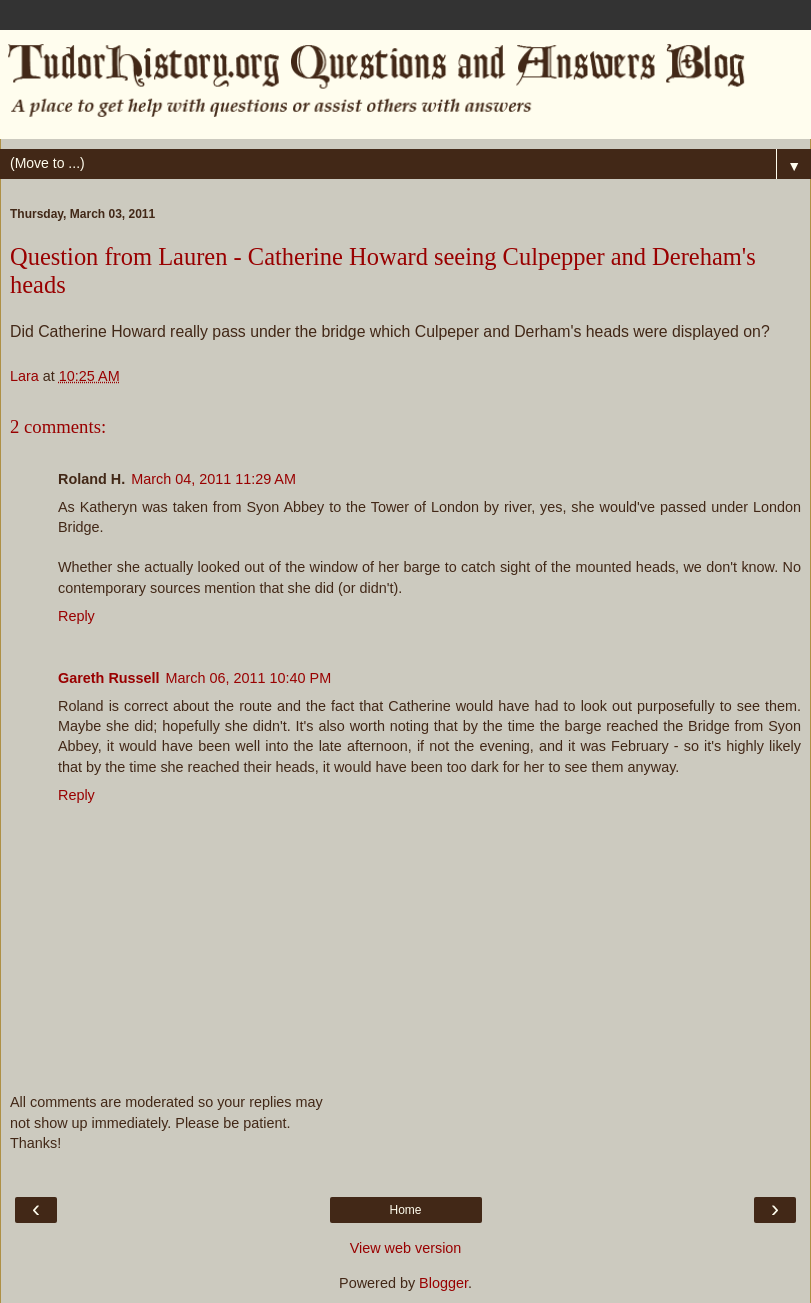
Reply (76, 616)
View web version (406, 1248)
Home (405, 1210)
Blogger (443, 1283)
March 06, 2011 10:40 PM (249, 678)
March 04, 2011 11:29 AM (213, 479)
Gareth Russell (109, 678)
